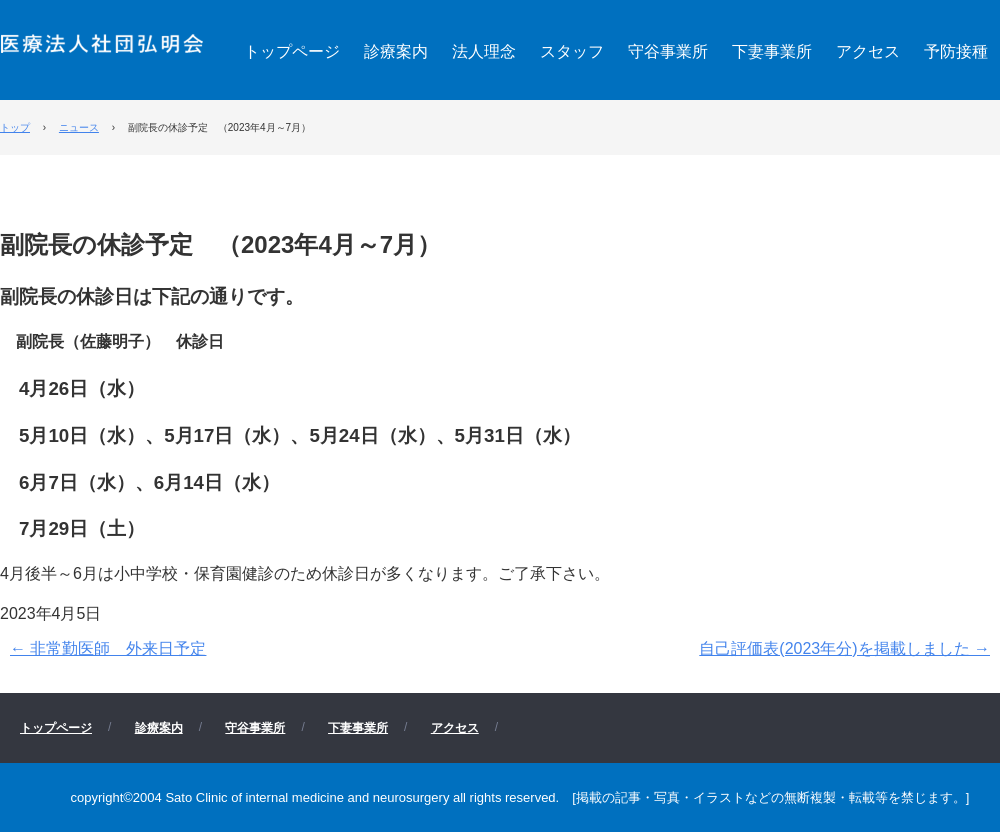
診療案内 (396, 51)
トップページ (292, 51)
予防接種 (956, 51)
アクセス (868, 51)
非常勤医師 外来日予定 (108, 648)
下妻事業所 (772, 51)
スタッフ (572, 51)
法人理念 (484, 51)
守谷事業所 (668, 51)
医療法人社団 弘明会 (102, 41)
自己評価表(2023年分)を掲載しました (844, 648)
